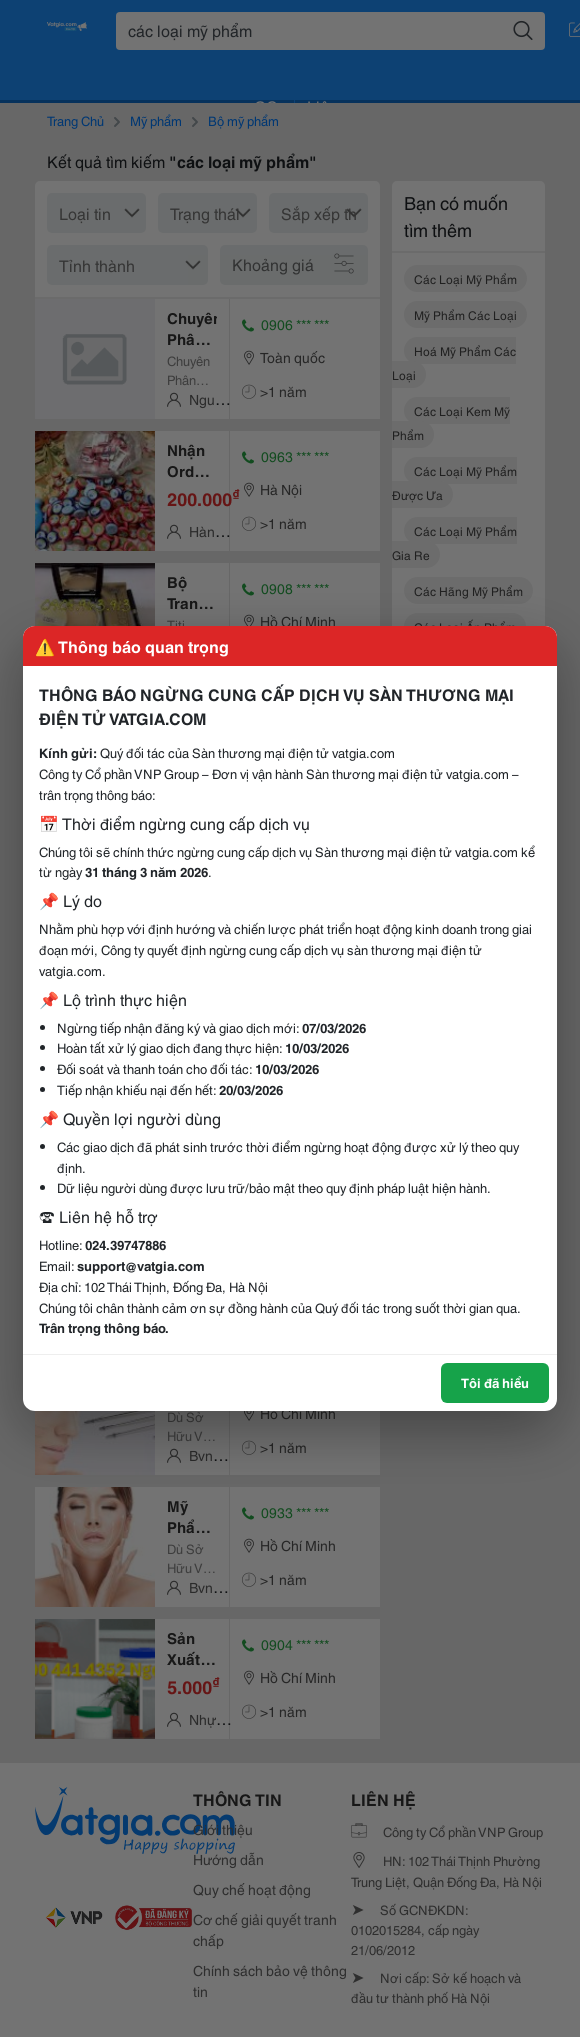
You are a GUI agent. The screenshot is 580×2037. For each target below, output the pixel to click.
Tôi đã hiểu (495, 1382)
